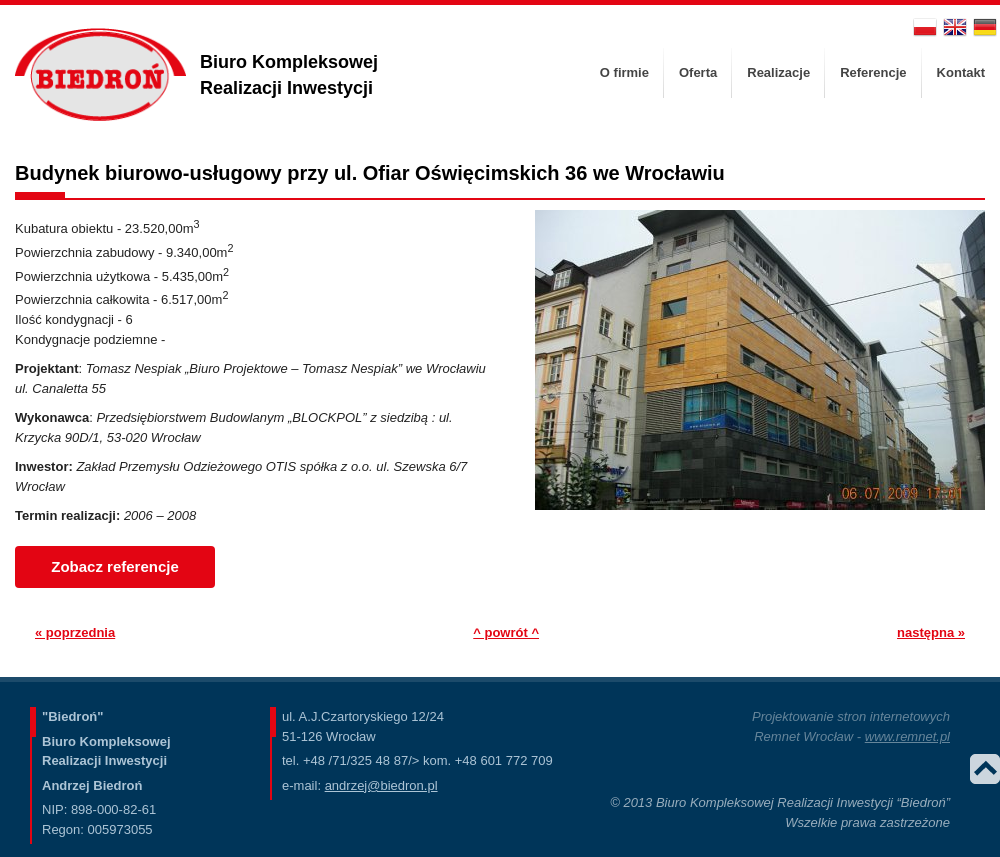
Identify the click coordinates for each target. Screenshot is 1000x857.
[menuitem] (624, 73)
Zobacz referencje (115, 566)
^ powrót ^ (506, 632)
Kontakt (961, 72)
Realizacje (778, 72)
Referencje (873, 72)
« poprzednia (75, 632)
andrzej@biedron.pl (381, 785)
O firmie (624, 72)
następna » (931, 632)
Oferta (698, 72)
